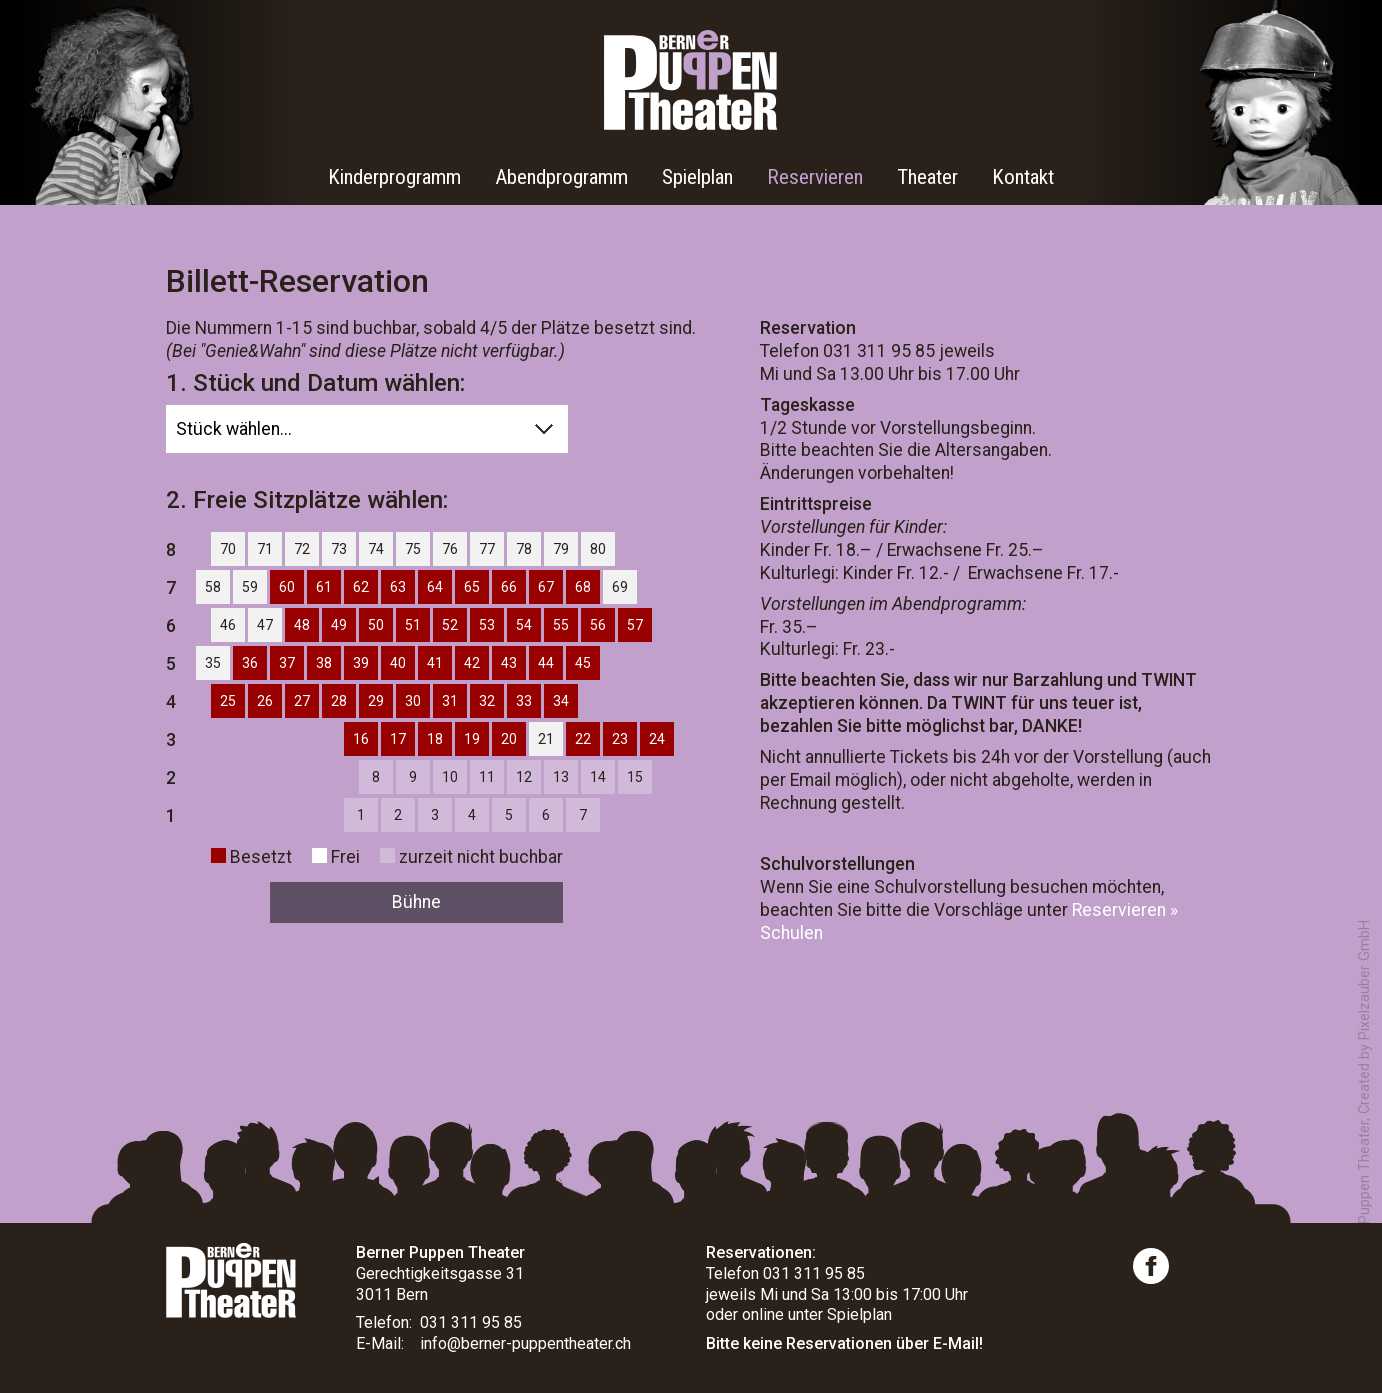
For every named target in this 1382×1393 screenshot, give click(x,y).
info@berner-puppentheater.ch (525, 1343)
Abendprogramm (561, 177)
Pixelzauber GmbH (1364, 980)
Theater (927, 177)
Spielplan (697, 177)
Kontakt (1023, 177)
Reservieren (815, 177)
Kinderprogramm (394, 177)
